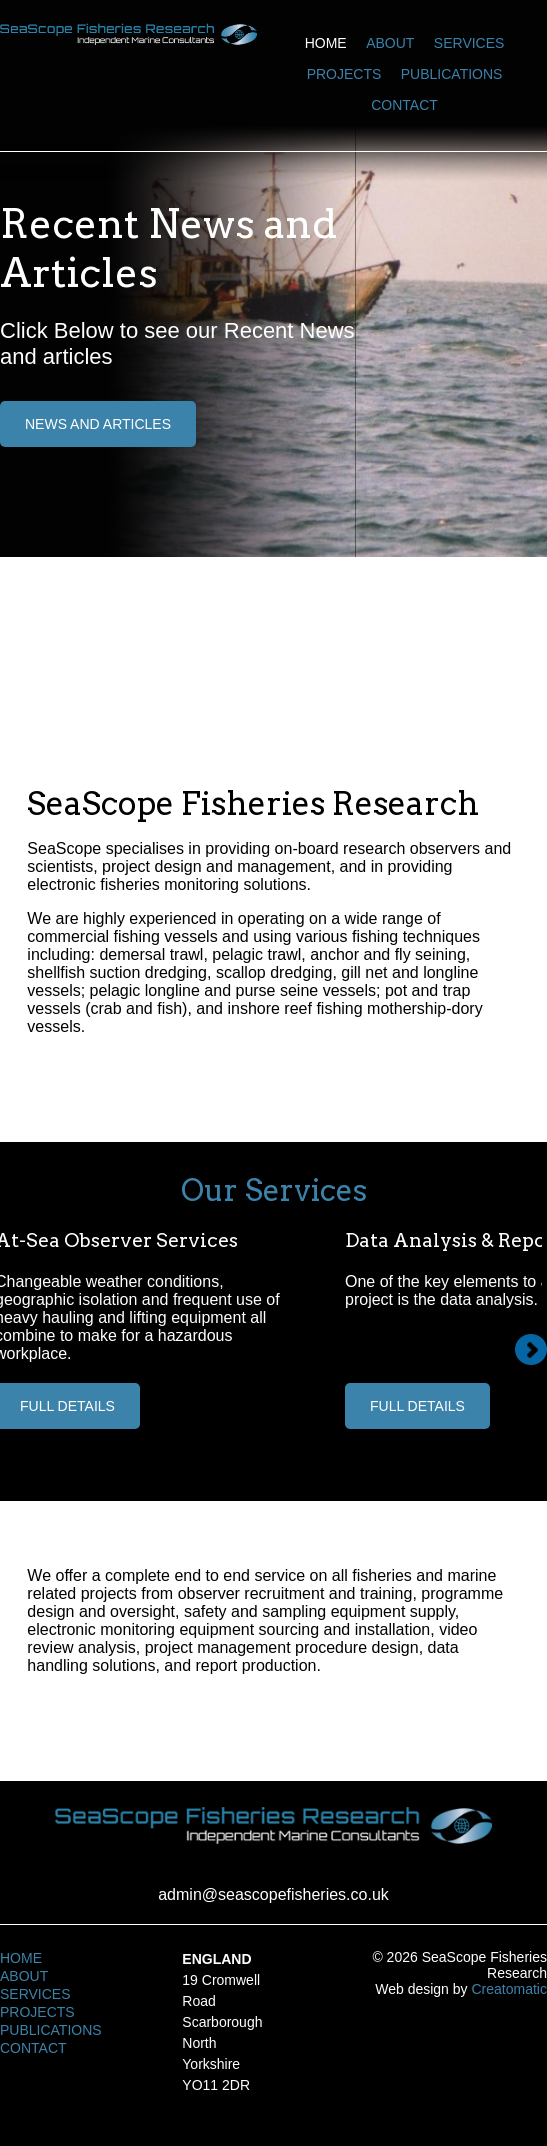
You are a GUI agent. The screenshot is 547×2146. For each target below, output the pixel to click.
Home (326, 43)
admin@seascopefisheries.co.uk (273, 1894)
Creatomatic (508, 1989)
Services (469, 43)
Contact (404, 105)
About (390, 43)
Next (531, 1350)
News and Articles (98, 424)
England (216, 1959)
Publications (452, 74)
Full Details (417, 1406)
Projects (344, 74)
